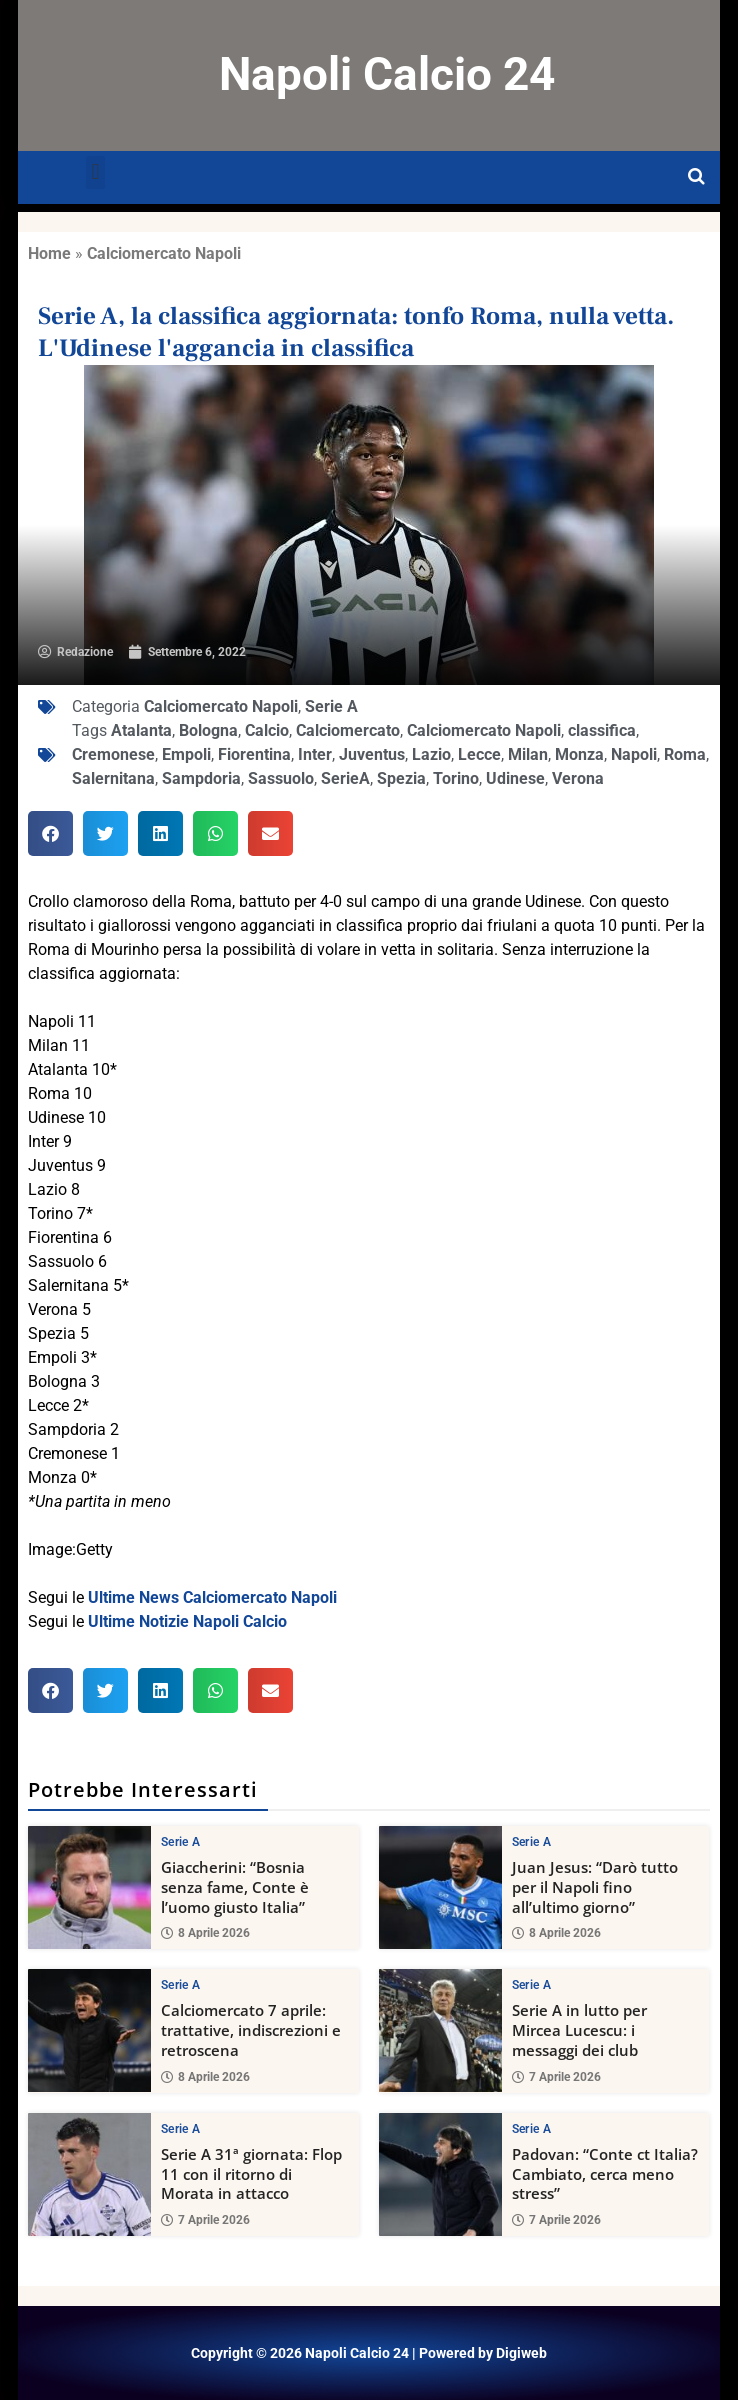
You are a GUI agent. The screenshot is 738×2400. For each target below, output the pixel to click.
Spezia (401, 778)
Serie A (331, 706)
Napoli (634, 754)
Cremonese (113, 754)
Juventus (372, 754)
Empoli (186, 754)
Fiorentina (254, 754)
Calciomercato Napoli (164, 253)
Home (49, 253)
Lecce (479, 754)
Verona (578, 778)
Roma (685, 754)
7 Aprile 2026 (556, 2077)
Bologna (208, 730)
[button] (95, 172)
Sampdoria (201, 778)
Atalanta (141, 730)
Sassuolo (281, 778)
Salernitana (113, 778)
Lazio (431, 754)
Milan (528, 754)
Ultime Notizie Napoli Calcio (187, 1621)
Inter (315, 754)
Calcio (267, 730)
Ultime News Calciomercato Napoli (212, 1597)
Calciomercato (348, 730)
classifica (602, 730)
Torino (456, 778)
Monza (579, 754)
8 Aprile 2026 (205, 1933)
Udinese (515, 778)
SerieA (345, 778)
